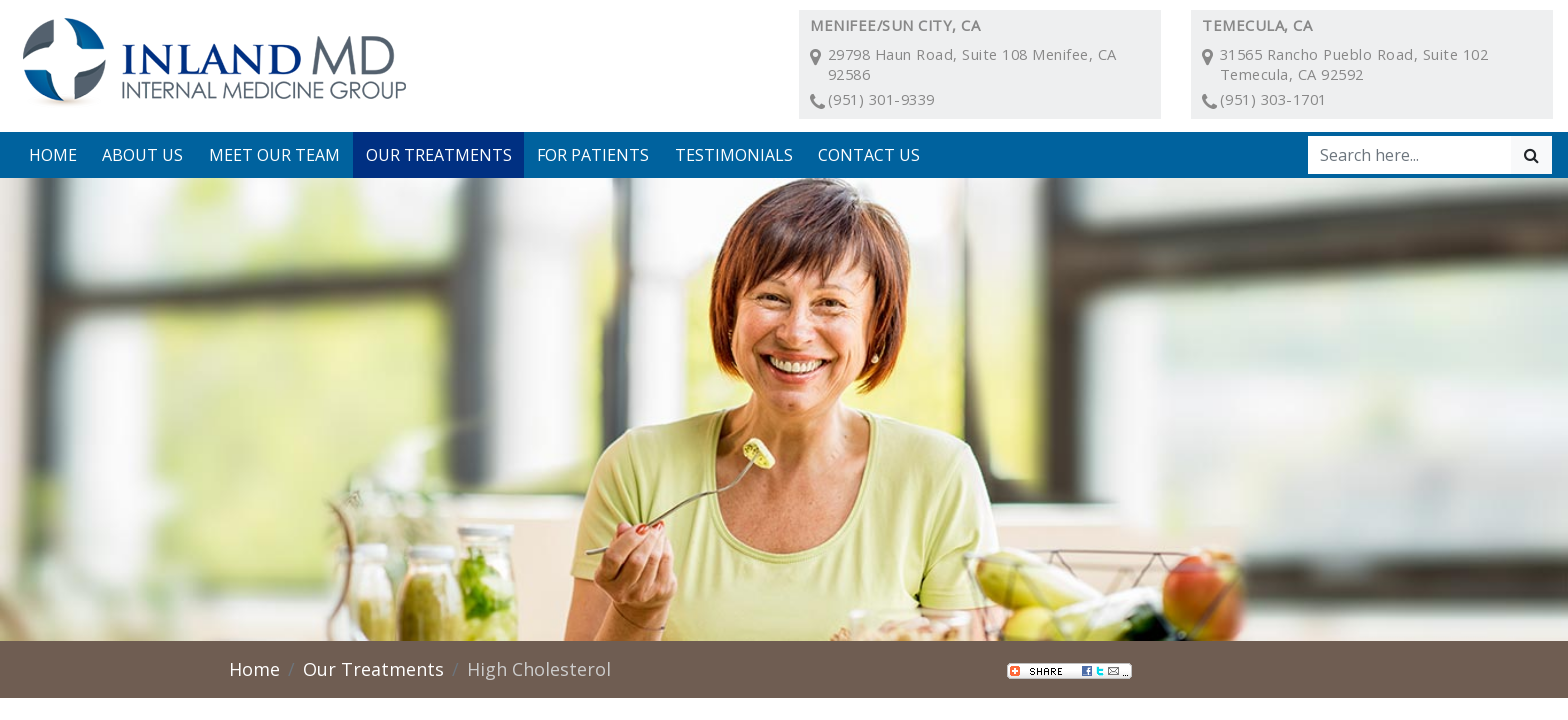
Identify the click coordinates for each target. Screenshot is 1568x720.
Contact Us (869, 155)
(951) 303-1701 (1273, 99)
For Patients (593, 155)
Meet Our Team (274, 155)
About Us (142, 155)
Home (53, 155)
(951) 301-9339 (881, 99)
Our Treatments (439, 155)
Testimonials (734, 155)
